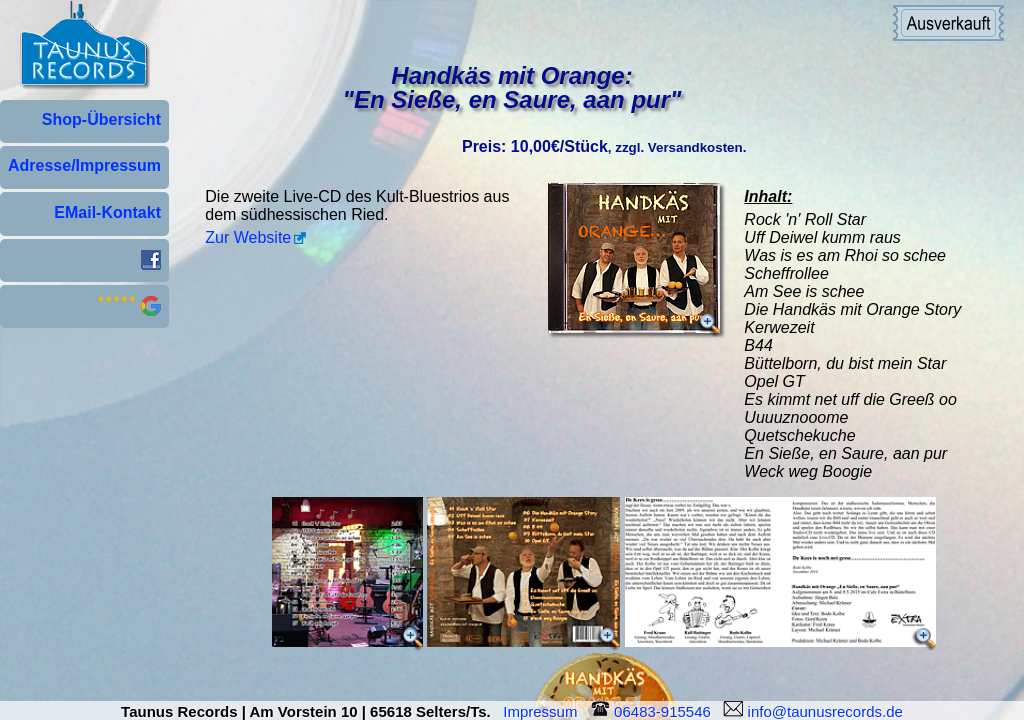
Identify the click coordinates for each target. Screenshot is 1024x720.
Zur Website (248, 237)
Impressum (544, 711)
